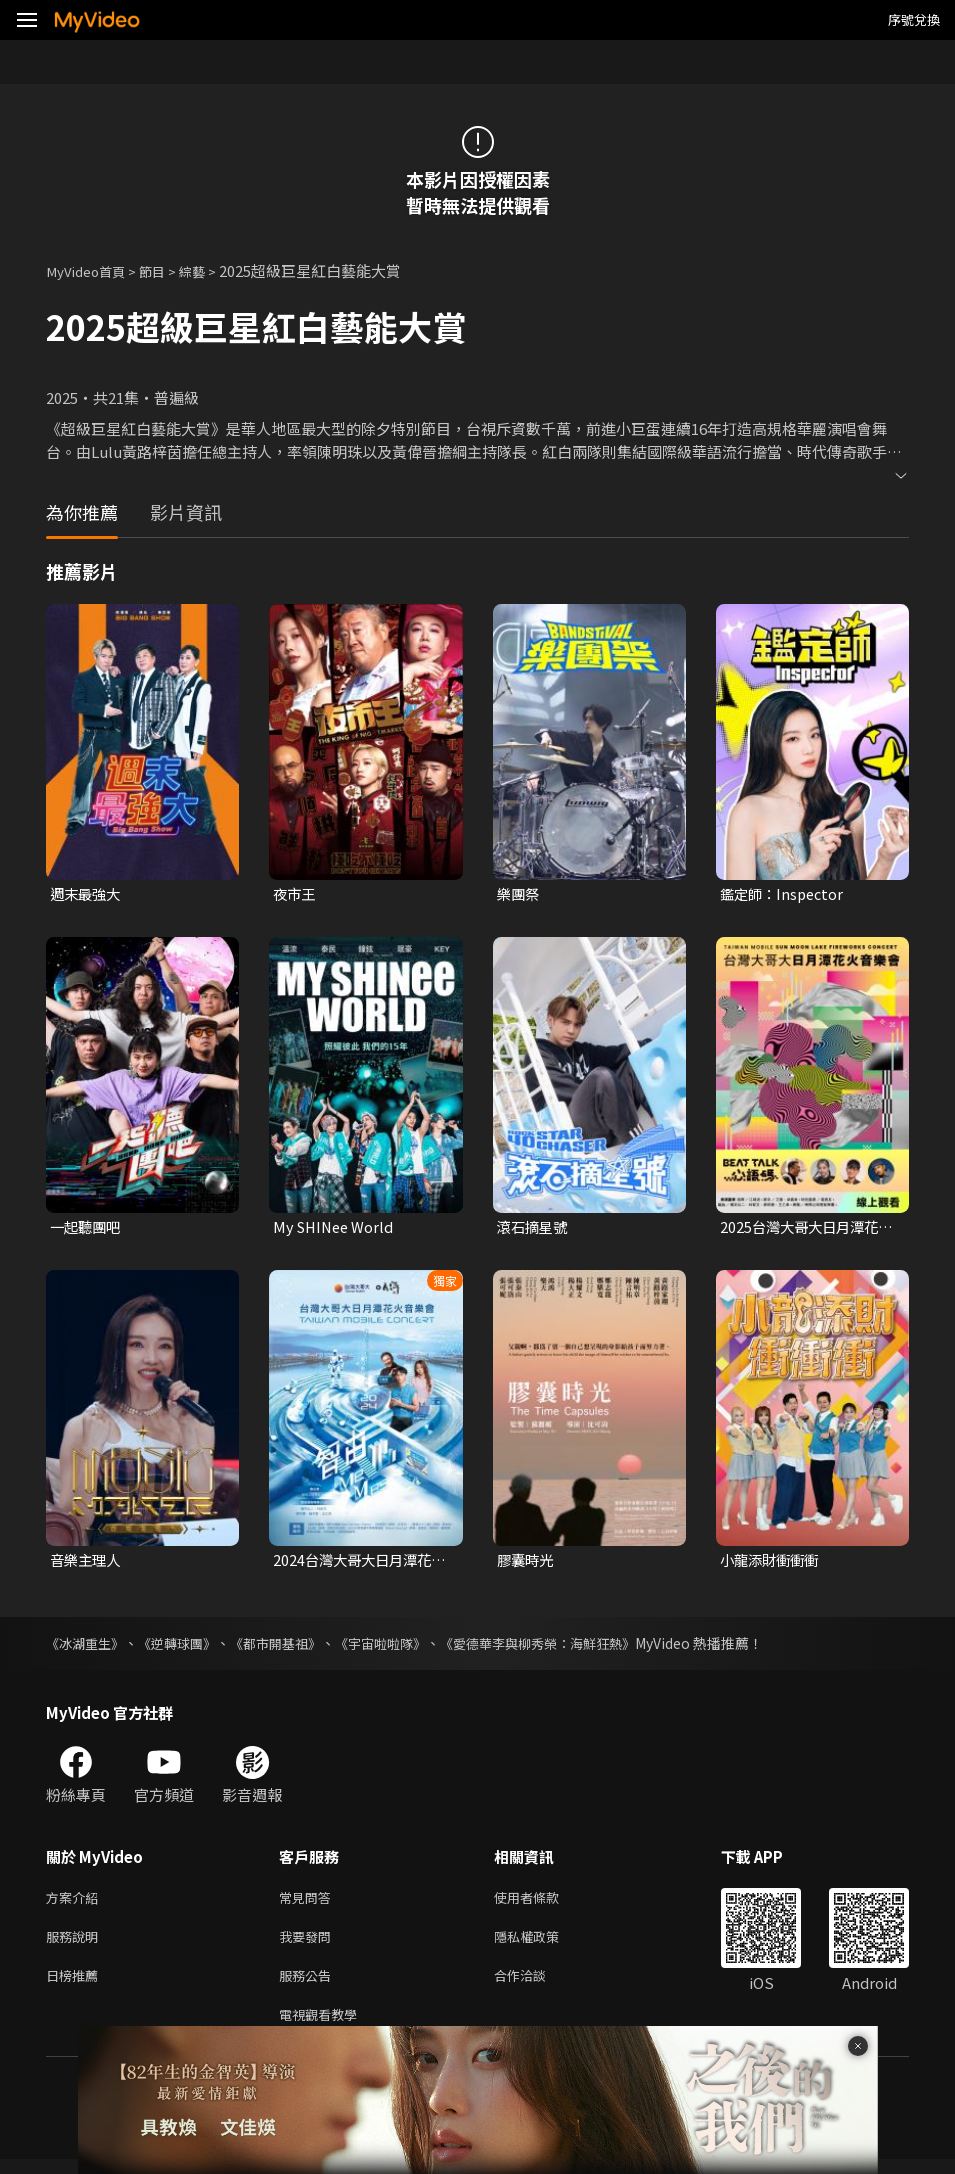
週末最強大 (87, 894)
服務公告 (309, 1985)
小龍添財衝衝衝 (772, 1562)
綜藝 (210, 270)
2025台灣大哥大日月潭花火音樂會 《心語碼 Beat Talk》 (803, 1229)
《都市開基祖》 (291, 1646)
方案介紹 (76, 1901)
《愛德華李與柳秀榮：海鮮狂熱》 (571, 1646)
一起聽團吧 (87, 1228)
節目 (166, 270)
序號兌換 (914, 19)
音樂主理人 (87, 1562)
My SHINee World (336, 1228)
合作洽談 (536, 1985)
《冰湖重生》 (88, 1646)
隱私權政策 (543, 1943)
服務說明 (76, 1943)
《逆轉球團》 (186, 1646)
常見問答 (309, 1901)
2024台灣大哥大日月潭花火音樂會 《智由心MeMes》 (356, 1563)
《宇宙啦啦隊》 (403, 1646)
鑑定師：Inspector (785, 894)
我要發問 (309, 1943)
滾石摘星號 (534, 1228)
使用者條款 (543, 1901)
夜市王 (295, 894)
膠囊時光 (527, 1562)
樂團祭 (519, 894)
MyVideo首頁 (91, 270)
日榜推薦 (76, 1985)
